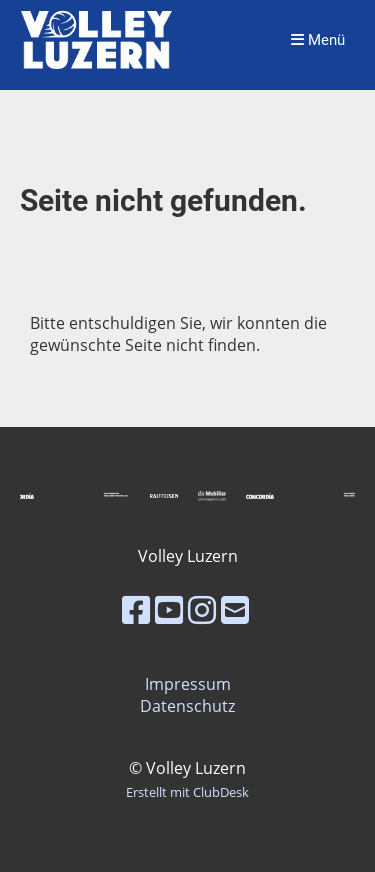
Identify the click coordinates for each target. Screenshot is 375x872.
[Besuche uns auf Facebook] (136, 609)
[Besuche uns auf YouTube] (169, 609)
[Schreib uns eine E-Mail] (235, 609)
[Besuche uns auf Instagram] (202, 609)
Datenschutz (187, 706)
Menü (318, 40)
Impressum (188, 684)
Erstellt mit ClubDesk (187, 792)
